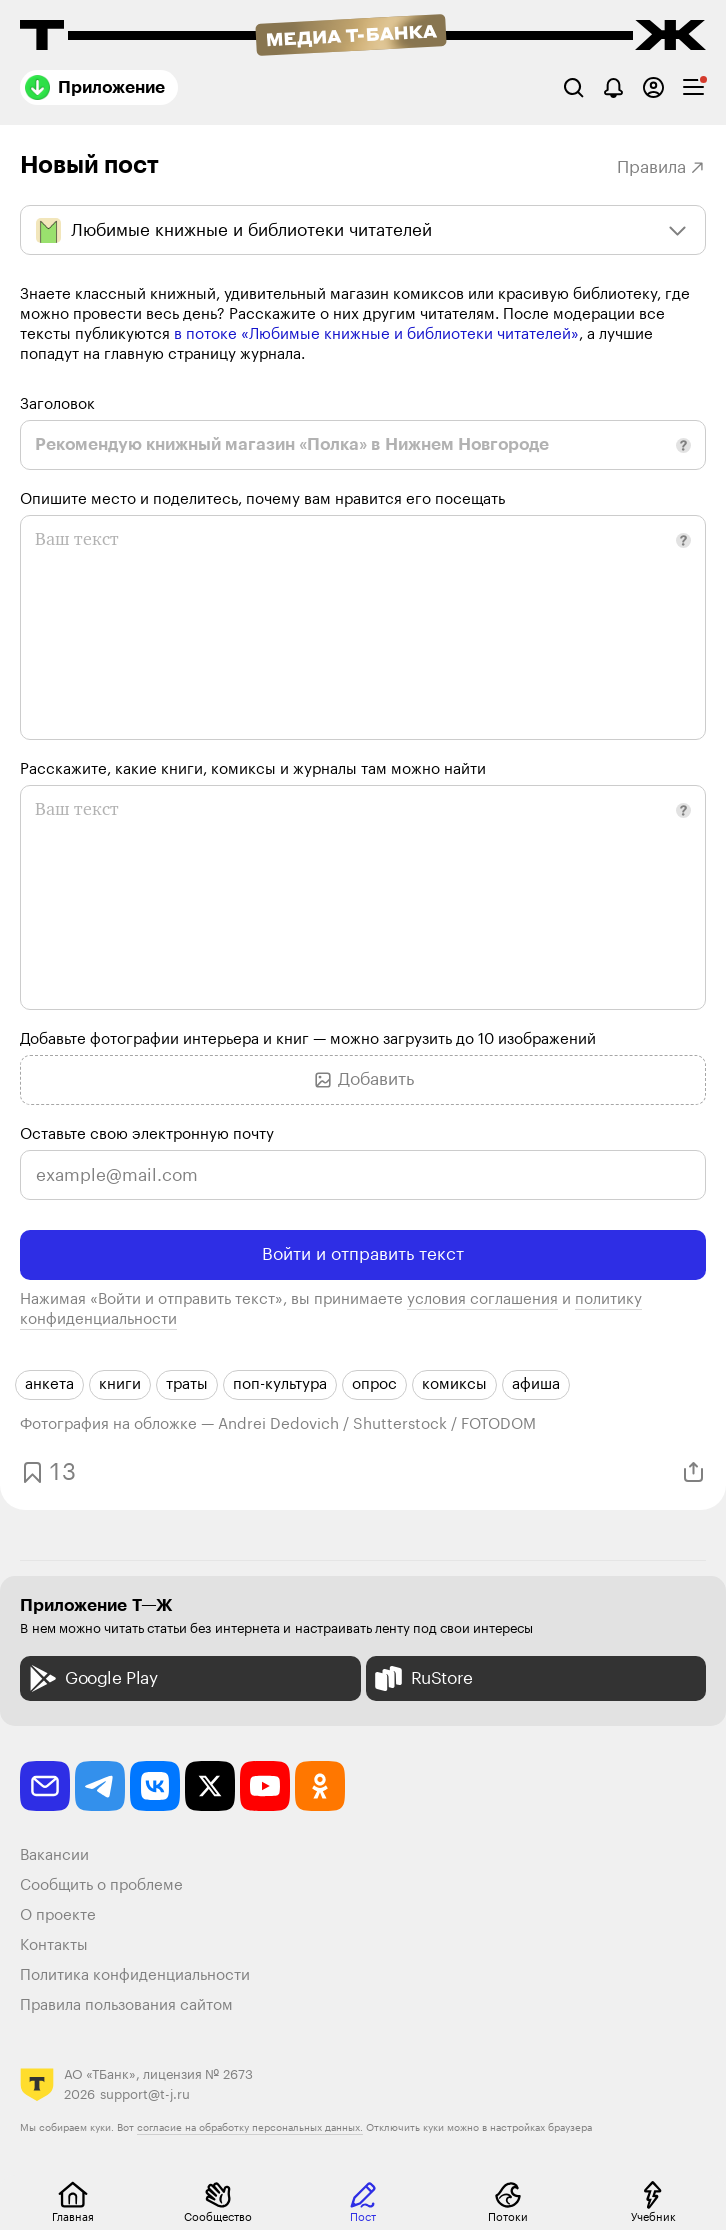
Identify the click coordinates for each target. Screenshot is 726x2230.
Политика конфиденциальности (135, 1975)
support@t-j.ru (145, 2094)
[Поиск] (573, 87)
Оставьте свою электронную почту (147, 1134)
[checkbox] (693, 87)
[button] (683, 445)
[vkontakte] (155, 1786)
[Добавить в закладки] (46, 1472)
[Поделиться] (693, 1472)
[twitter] (210, 1786)
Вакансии (54, 1855)
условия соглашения (482, 1299)
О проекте (58, 1915)
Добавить (363, 1080)
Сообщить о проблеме (101, 1885)
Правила (661, 167)
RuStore (422, 1678)
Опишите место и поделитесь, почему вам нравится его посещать (262, 499)
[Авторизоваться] (653, 87)
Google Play (91, 1678)
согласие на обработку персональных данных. (250, 2128)
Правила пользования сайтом (126, 2005)
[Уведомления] (613, 87)
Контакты (54, 1945)
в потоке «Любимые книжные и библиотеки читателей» (376, 334)
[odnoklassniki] (320, 1786)
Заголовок (57, 404)
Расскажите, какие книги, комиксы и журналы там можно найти (253, 769)
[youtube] (265, 1786)
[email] (45, 1786)
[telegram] (100, 1786)
